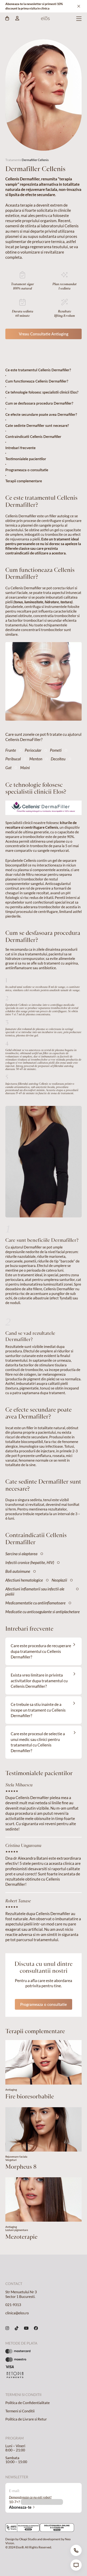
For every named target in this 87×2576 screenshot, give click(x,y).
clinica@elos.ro (17, 2313)
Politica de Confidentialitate (27, 2403)
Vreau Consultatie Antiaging (43, 333)
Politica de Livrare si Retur (26, 2419)
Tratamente (13, 160)
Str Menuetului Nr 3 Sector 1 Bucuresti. (21, 2294)
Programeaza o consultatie (26, 470)
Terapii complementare (23, 481)
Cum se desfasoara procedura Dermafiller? (39, 403)
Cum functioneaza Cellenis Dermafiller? (36, 381)
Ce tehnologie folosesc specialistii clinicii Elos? (42, 392)
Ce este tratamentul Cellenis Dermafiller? (38, 370)
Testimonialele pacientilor (25, 459)
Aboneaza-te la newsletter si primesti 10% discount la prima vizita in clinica (34, 6)
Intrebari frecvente (20, 448)
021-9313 (13, 2305)
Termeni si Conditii (20, 2411)
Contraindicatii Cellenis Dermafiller (33, 436)
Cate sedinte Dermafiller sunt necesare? (37, 425)
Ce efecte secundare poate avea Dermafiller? (41, 414)
